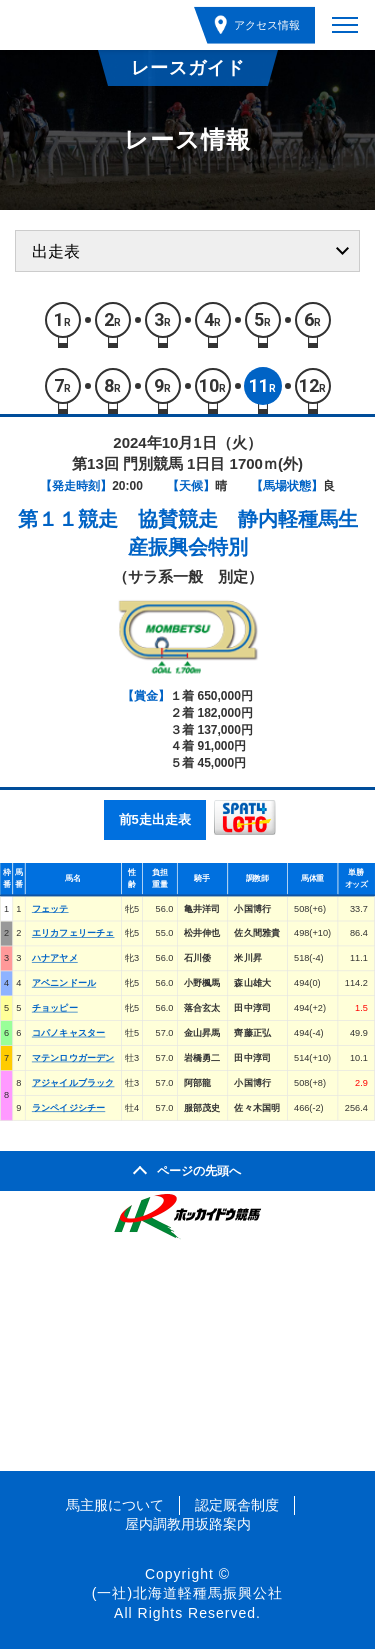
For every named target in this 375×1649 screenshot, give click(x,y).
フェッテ (50, 908)
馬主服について (115, 1505)
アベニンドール (64, 983)
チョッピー (55, 1008)
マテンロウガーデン (73, 1057)
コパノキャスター (68, 1033)
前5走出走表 (155, 819)
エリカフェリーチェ (73, 933)
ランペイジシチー (68, 1107)
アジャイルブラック (73, 1082)
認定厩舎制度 (237, 1505)
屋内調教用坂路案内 (188, 1524)
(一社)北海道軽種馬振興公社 (187, 1593)
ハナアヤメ (55, 958)
